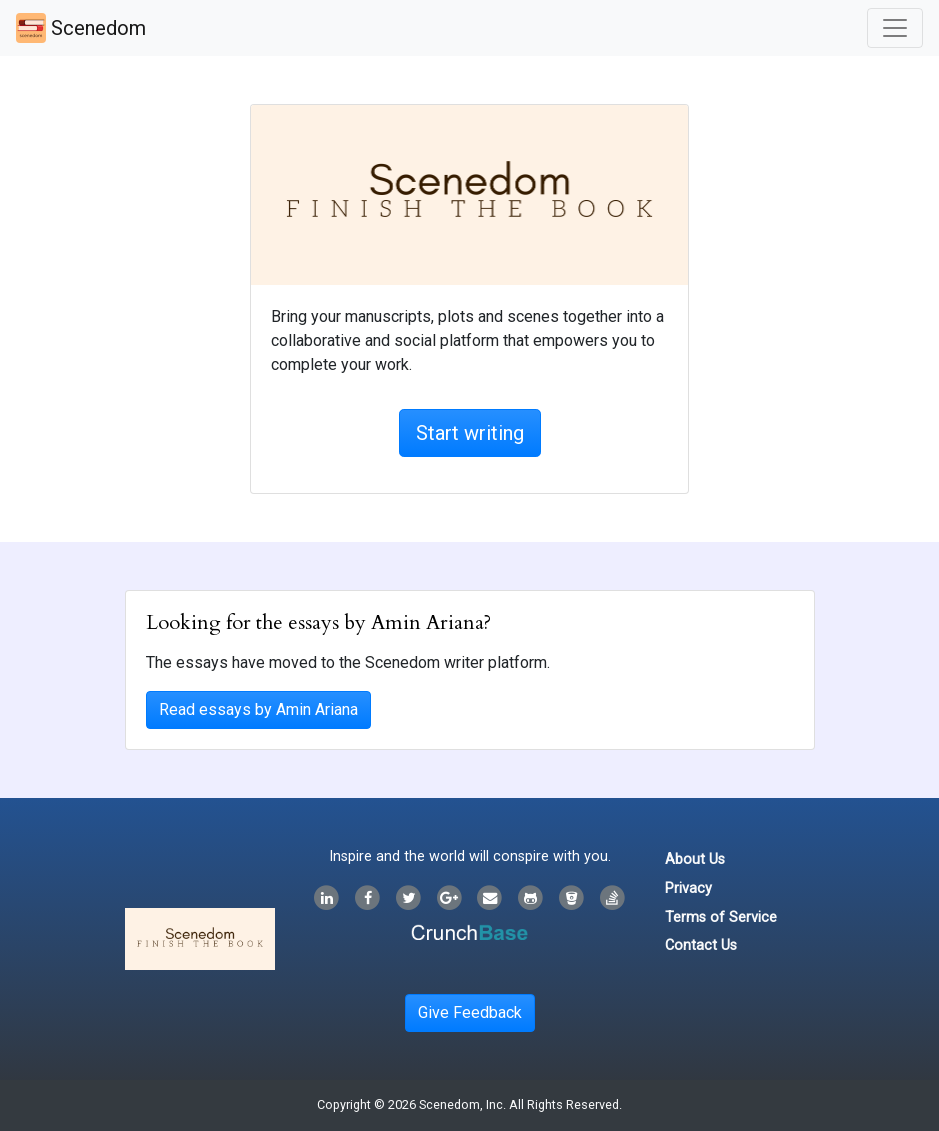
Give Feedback (470, 1012)
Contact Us (701, 945)
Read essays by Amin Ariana (258, 709)
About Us (695, 859)
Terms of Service (721, 917)
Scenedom (81, 28)
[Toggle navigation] (895, 28)
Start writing (470, 433)
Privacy (688, 888)
